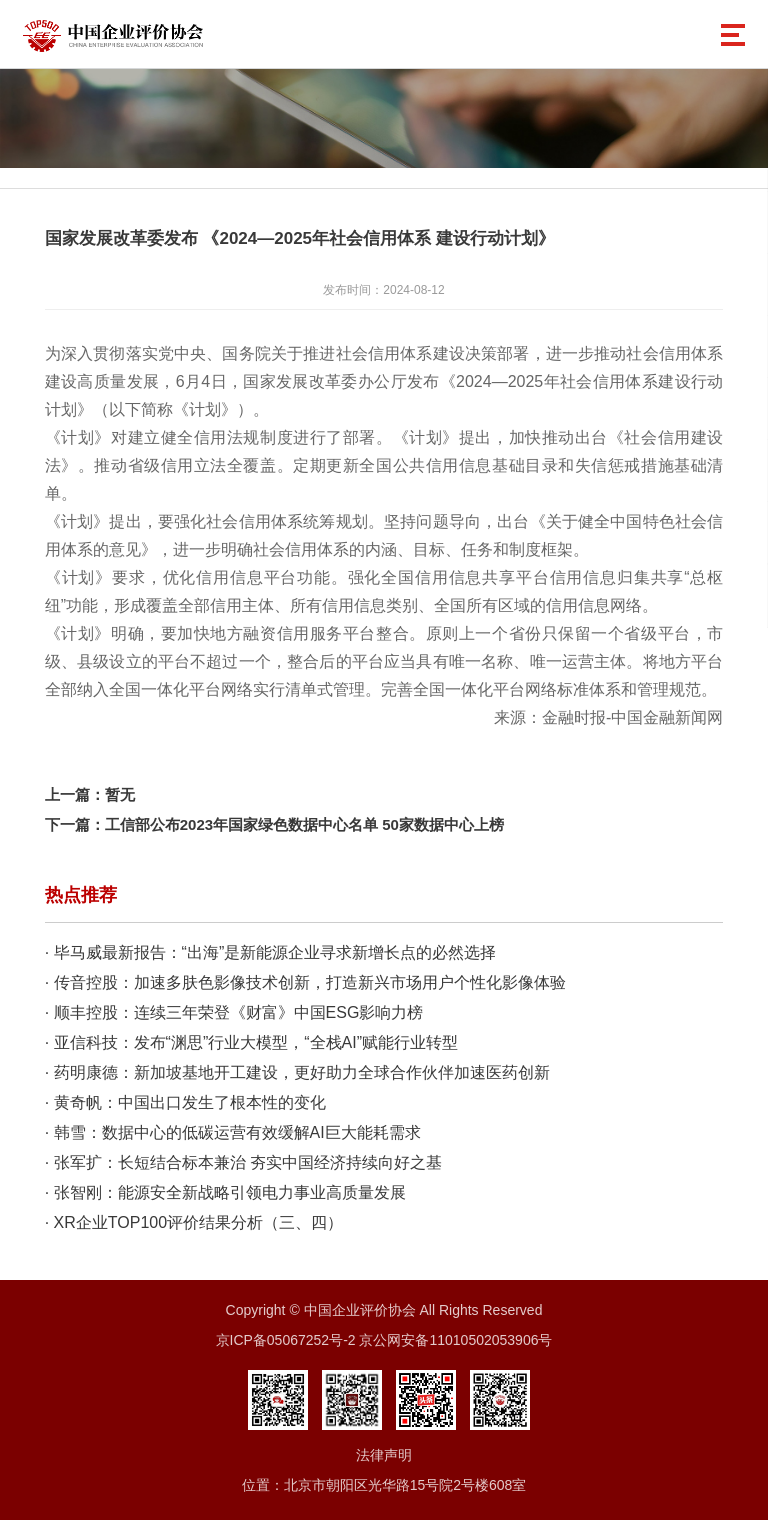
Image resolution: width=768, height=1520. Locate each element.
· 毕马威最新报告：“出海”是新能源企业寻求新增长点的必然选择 (271, 952)
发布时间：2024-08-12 (383, 290)
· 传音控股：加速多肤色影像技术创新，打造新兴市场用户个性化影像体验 (305, 982)
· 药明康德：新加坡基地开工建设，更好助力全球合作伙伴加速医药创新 (297, 1072)
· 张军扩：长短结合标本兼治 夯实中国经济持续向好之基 (243, 1162)
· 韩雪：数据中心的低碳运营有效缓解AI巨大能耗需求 (233, 1132)
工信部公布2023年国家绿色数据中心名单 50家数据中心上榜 (304, 824)
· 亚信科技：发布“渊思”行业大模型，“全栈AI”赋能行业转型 (251, 1042)
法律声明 (384, 1455)
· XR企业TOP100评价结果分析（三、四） (194, 1222)
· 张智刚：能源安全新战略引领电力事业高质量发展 (225, 1192)
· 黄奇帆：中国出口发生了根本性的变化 (185, 1102)
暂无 (120, 794)
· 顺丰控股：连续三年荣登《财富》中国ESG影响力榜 (234, 1012)
